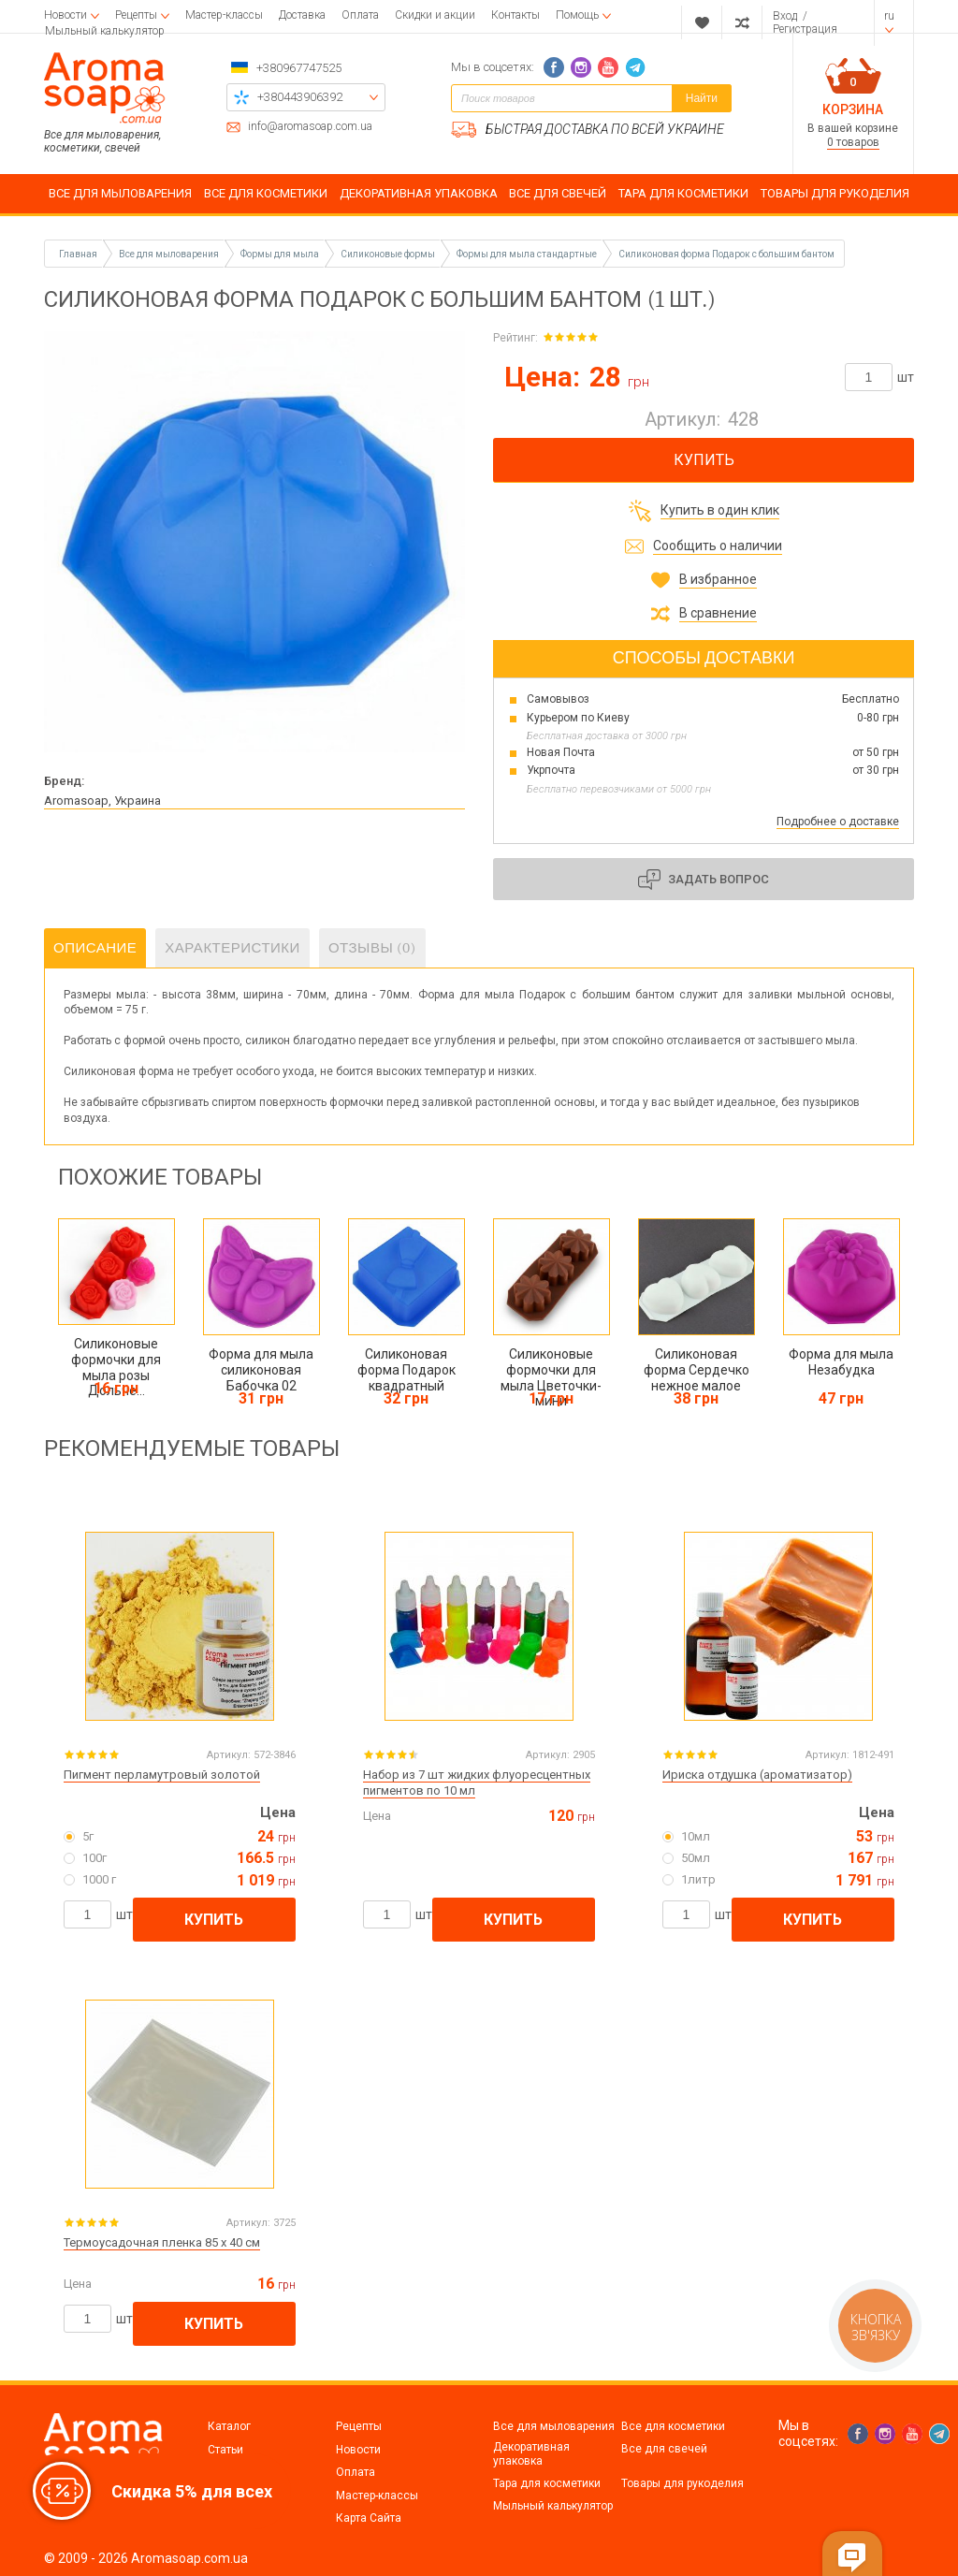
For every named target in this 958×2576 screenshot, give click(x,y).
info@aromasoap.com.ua (310, 127)
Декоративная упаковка (531, 2453)
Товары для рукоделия (682, 2483)
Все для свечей (664, 2448)
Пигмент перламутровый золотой (162, 1775)
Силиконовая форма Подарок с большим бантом (726, 254)
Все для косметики (673, 2426)
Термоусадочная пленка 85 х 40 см (162, 2242)
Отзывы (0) (372, 947)
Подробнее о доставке (838, 821)
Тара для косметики (547, 2483)
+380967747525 (298, 68)
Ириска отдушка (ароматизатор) (757, 1775)
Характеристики (232, 947)
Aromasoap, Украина (102, 800)
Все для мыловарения (554, 2426)
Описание (95, 947)
